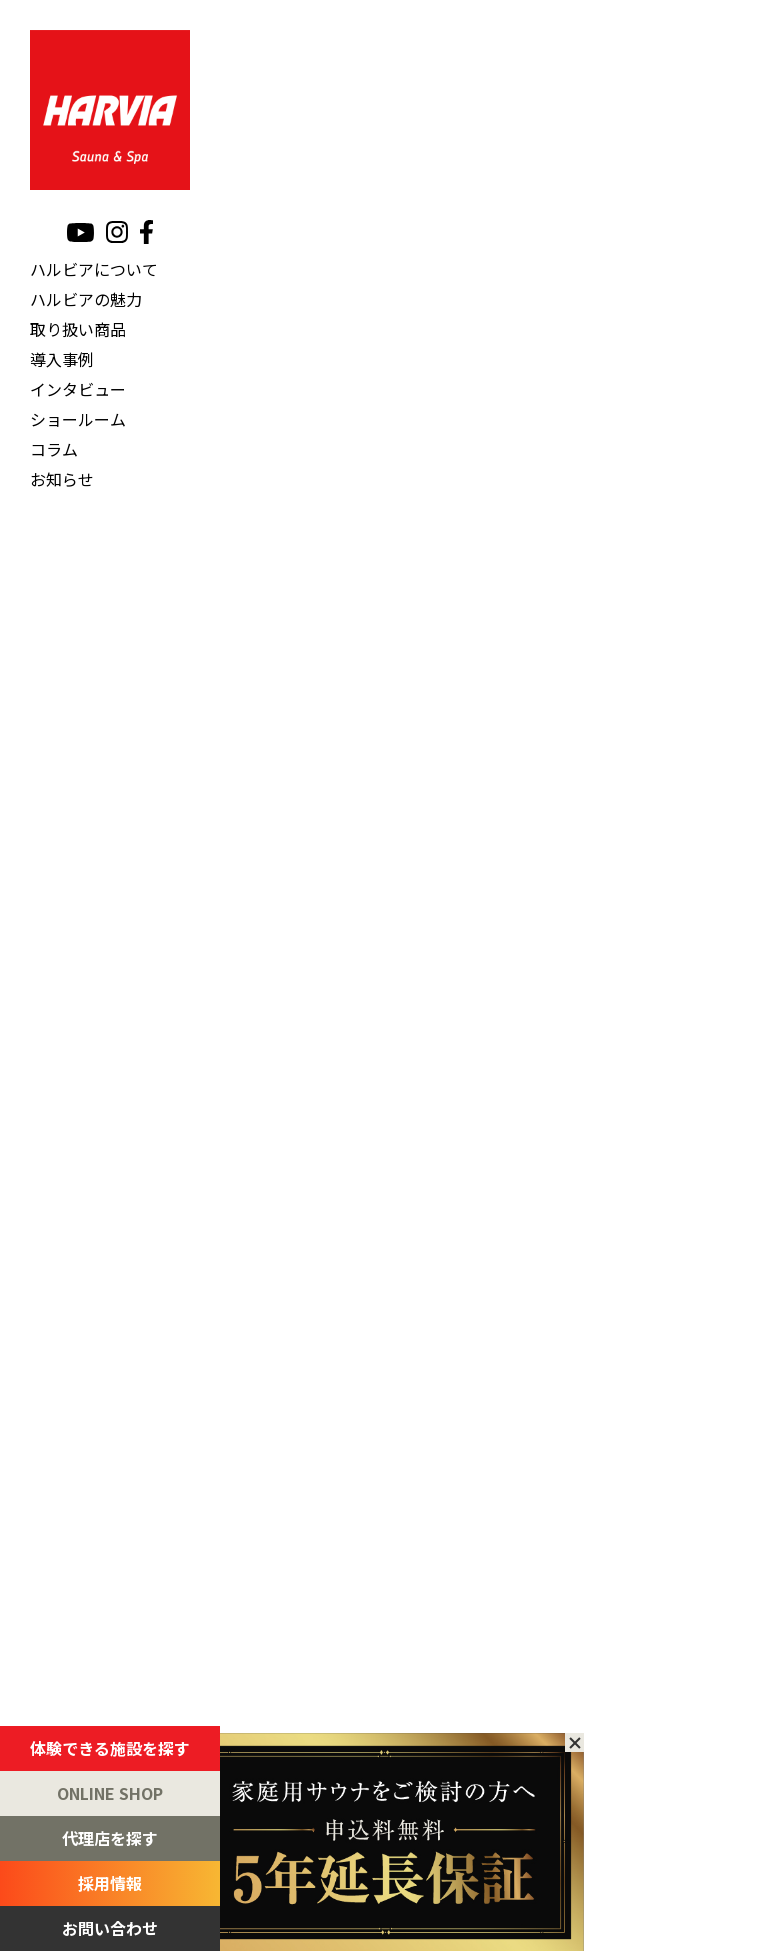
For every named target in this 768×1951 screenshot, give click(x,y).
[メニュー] (748, 16)
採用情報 (110, 1883)
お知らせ (62, 479)
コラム (54, 449)
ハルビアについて (94, 269)
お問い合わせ (110, 1928)
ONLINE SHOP (110, 1793)
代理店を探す (110, 1838)
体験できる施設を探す (110, 1748)
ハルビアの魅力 (86, 299)
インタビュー (78, 389)
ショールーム (78, 419)
